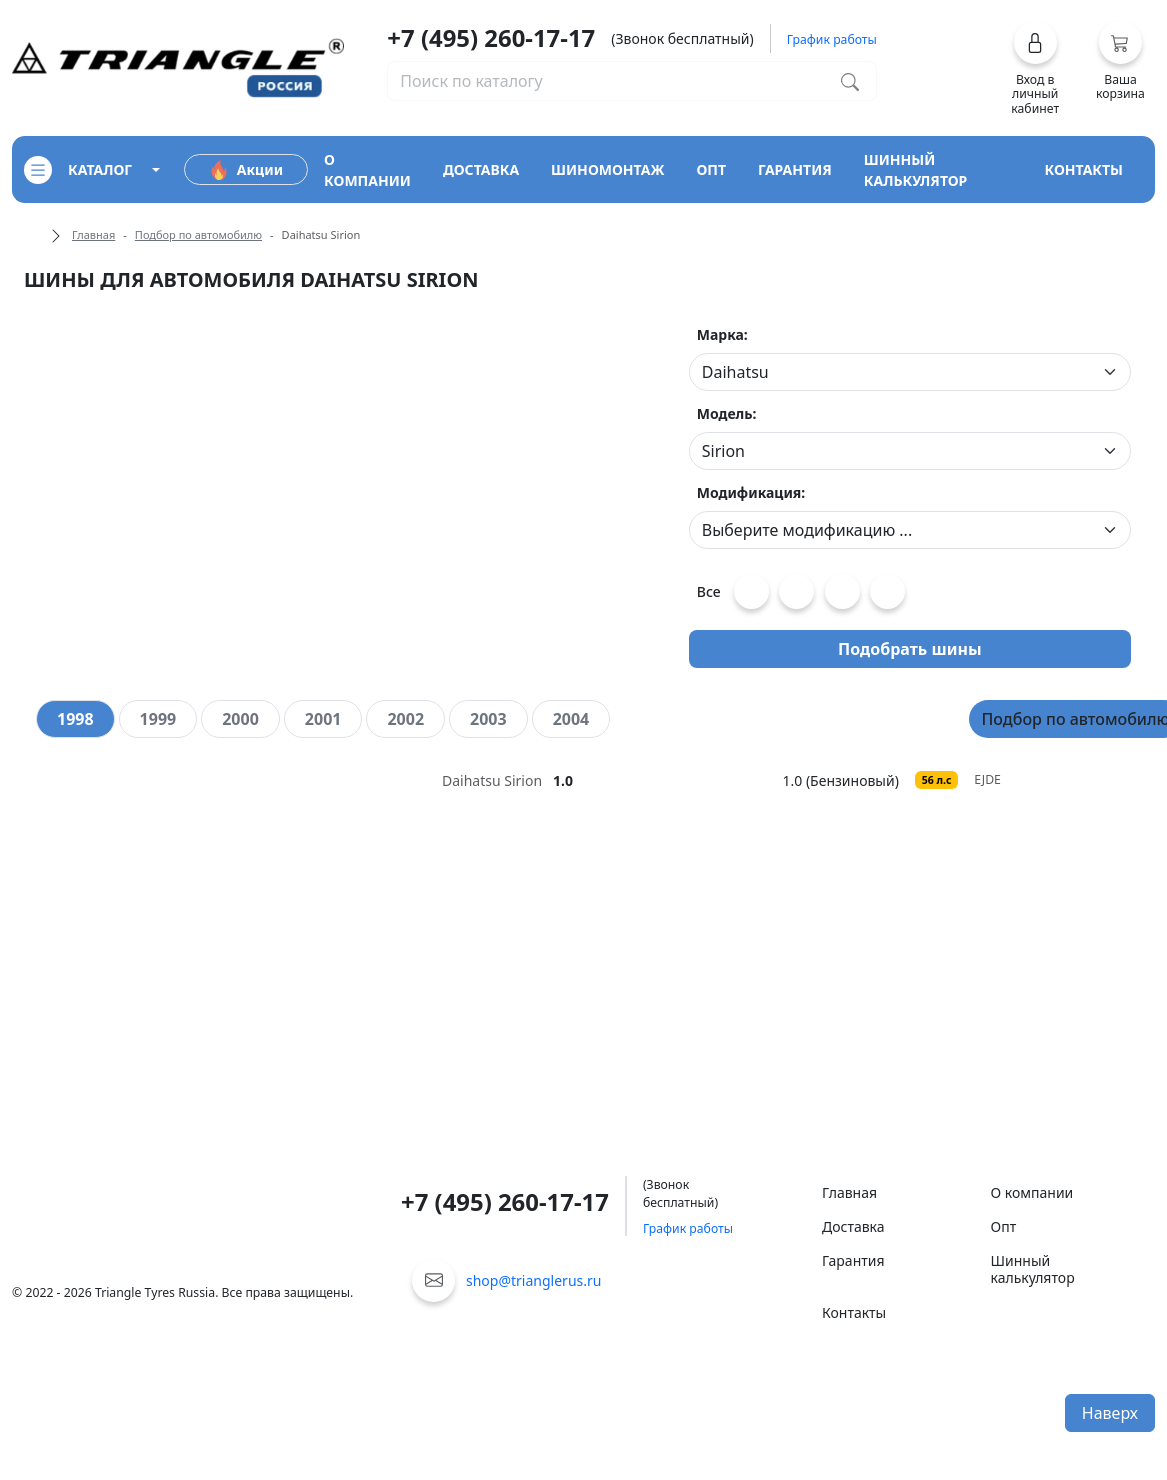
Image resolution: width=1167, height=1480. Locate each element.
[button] (1034, 68)
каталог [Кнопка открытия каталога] (78, 170)
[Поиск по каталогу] (850, 81)
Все (709, 591)
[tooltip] (612, 780)
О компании (1032, 1192)
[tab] (75, 719)
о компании (367, 170)
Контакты (854, 1312)
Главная (93, 234)
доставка (481, 169)
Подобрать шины (910, 649)
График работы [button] (832, 39)
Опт (1004, 1226)
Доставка (853, 1226)
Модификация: (751, 492)
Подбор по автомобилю (198, 234)
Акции (246, 170)
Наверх (1110, 1413)
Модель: (727, 413)
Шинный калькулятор (1033, 1269)
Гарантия (853, 1260)
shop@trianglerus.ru (533, 1280)
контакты (1083, 169)
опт (711, 169)
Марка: (722, 334)
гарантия (795, 169)
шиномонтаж (607, 169)
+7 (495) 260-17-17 (491, 37)
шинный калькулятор (916, 170)
